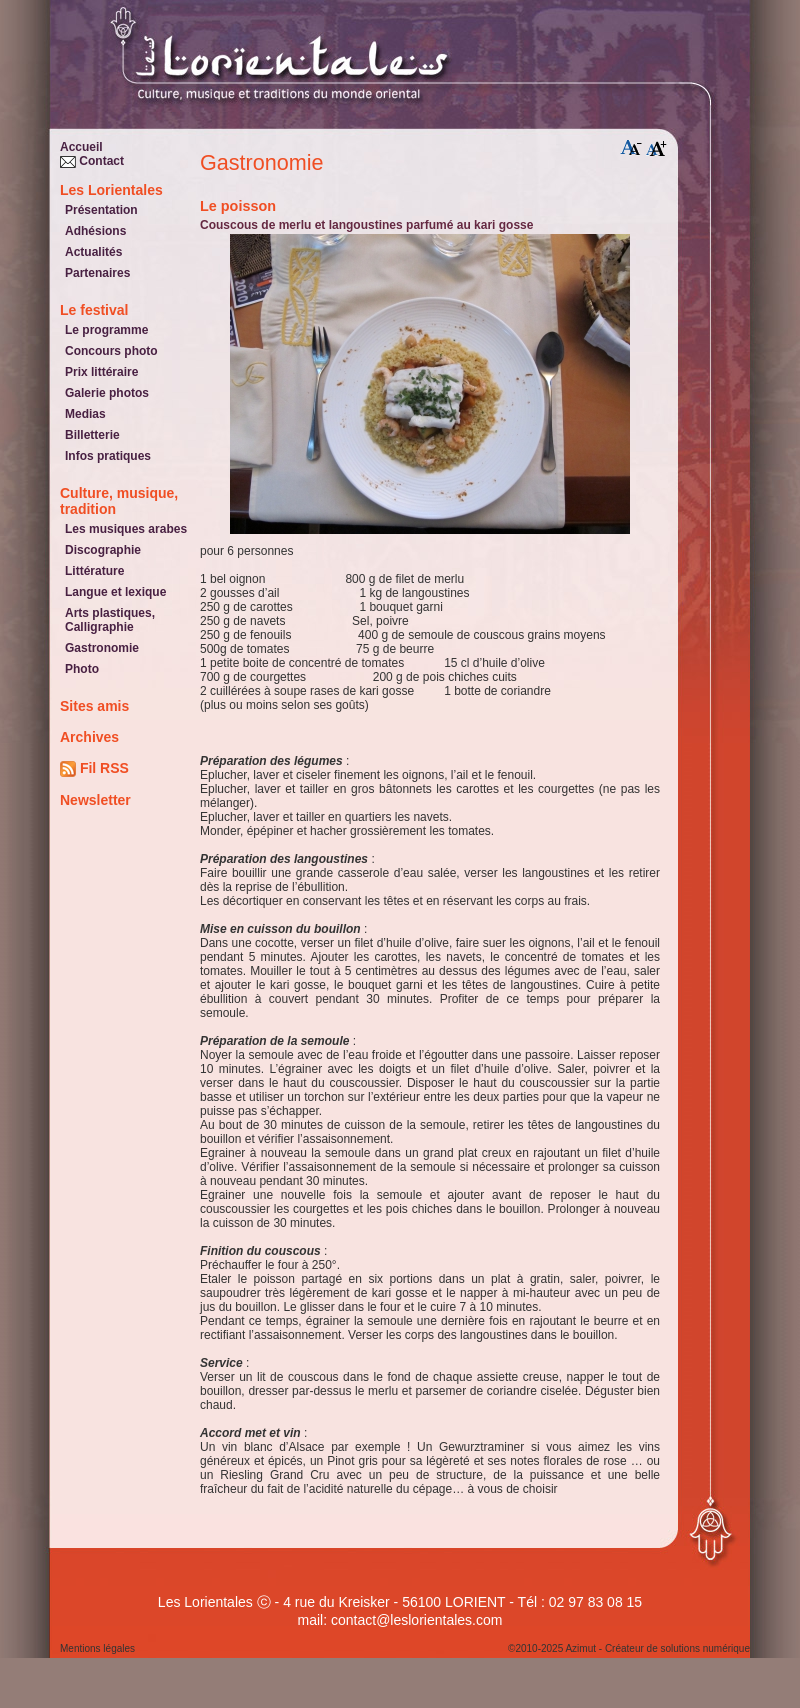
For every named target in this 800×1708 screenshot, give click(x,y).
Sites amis (94, 706)
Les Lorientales (111, 190)
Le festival (94, 310)
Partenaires (97, 273)
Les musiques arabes (126, 529)
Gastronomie (102, 648)
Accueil (81, 147)
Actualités (93, 252)
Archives (89, 737)
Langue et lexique (115, 592)
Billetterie (92, 435)
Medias (85, 414)
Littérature (94, 571)
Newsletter (95, 800)
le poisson (238, 206)
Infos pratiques (108, 456)
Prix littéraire (101, 372)
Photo (82, 669)
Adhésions (95, 231)
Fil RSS (94, 768)
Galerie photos (107, 393)
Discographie (103, 550)
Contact (92, 161)
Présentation (101, 210)
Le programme (106, 330)
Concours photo (111, 351)
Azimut (580, 1648)
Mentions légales (97, 1648)
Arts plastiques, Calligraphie (110, 620)
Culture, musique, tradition (119, 501)
